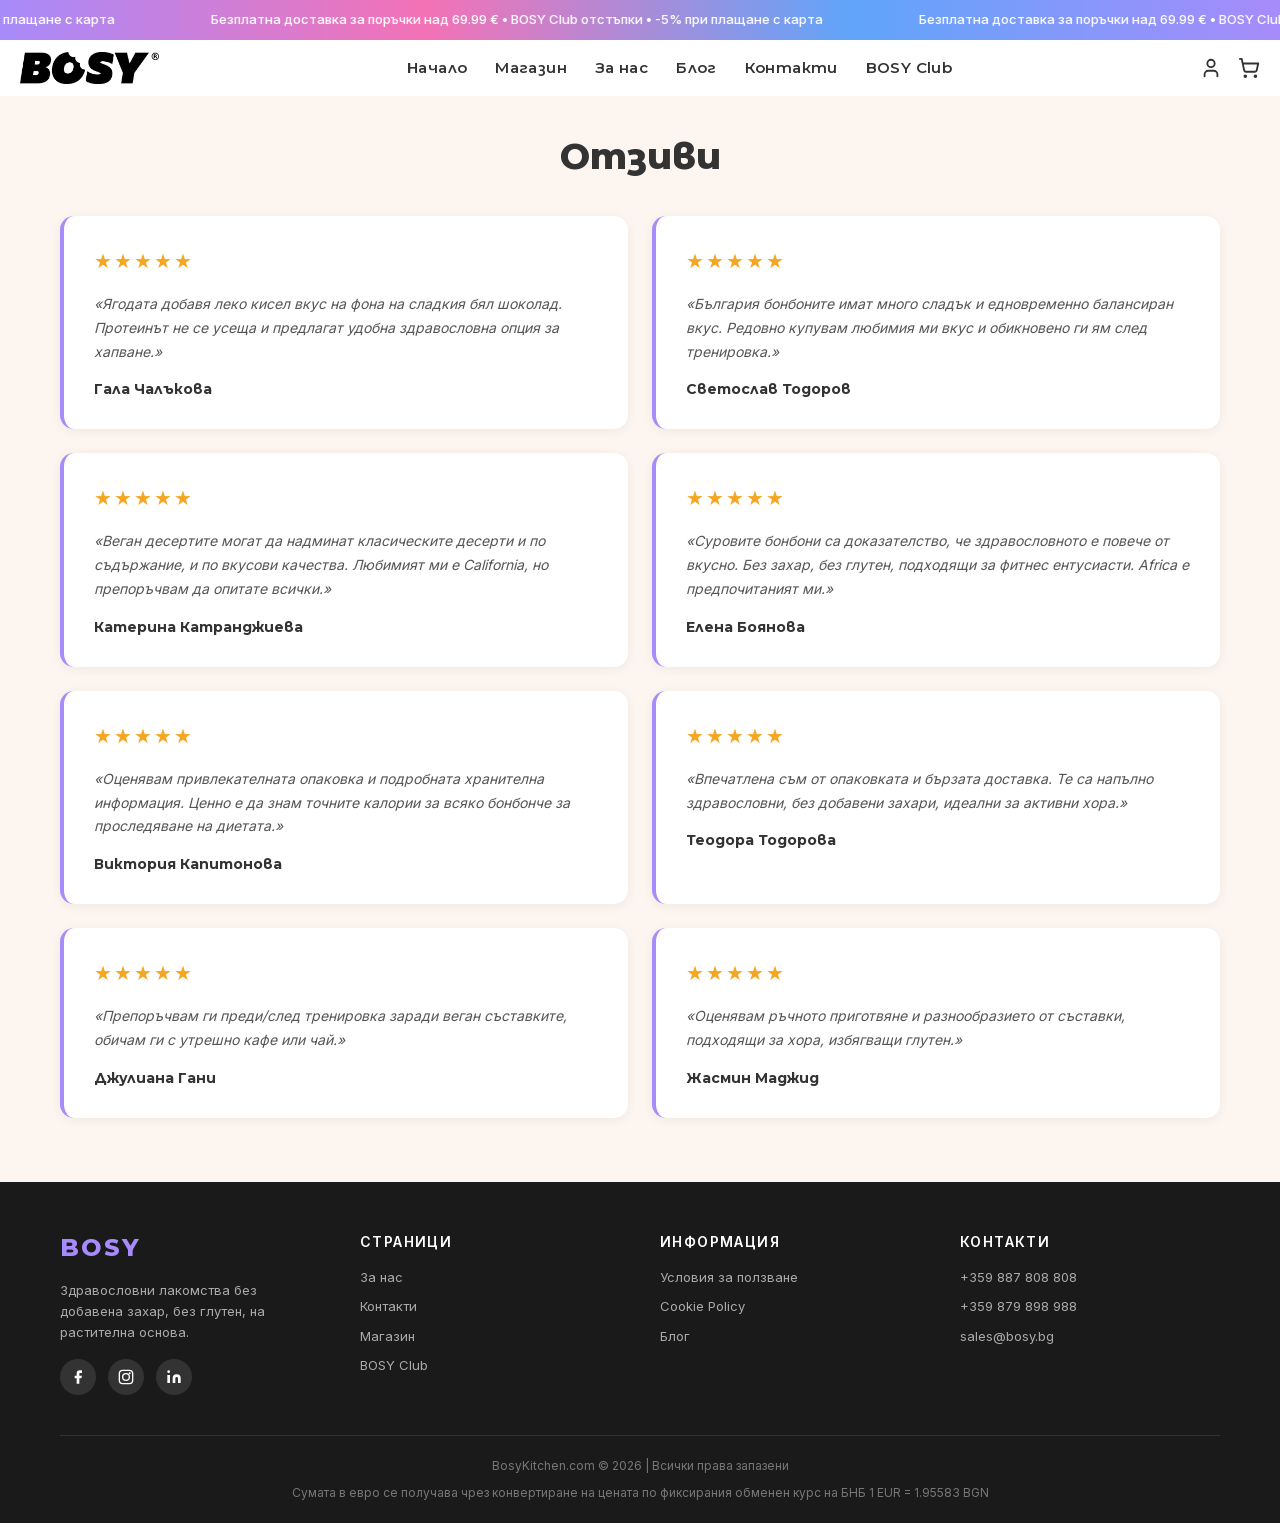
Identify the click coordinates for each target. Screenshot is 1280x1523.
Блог (696, 67)
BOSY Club (909, 67)
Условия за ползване (729, 1277)
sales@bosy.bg (1007, 1336)
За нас (621, 67)
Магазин (531, 67)
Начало (437, 67)
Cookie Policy (702, 1306)
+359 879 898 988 (1018, 1306)
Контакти (791, 67)
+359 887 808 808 (1018, 1277)
